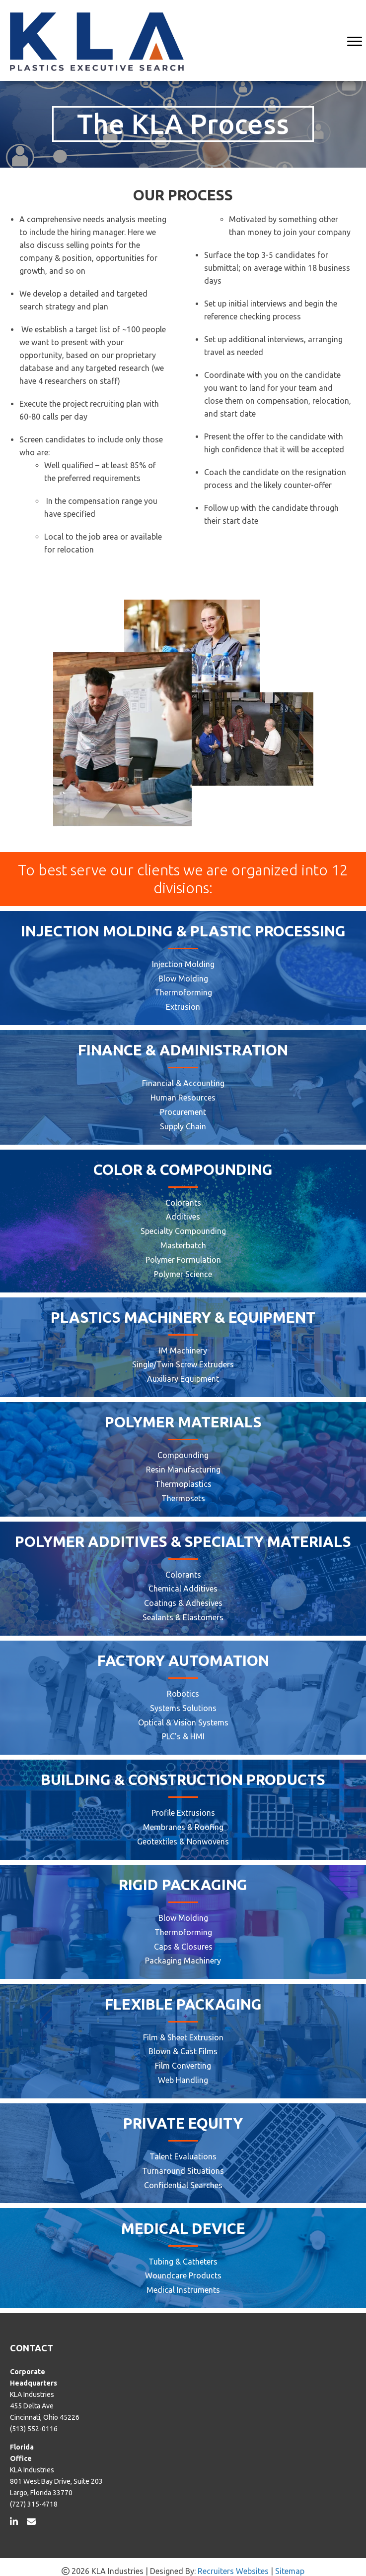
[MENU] (354, 41)
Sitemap (289, 2571)
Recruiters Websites (233, 2571)
